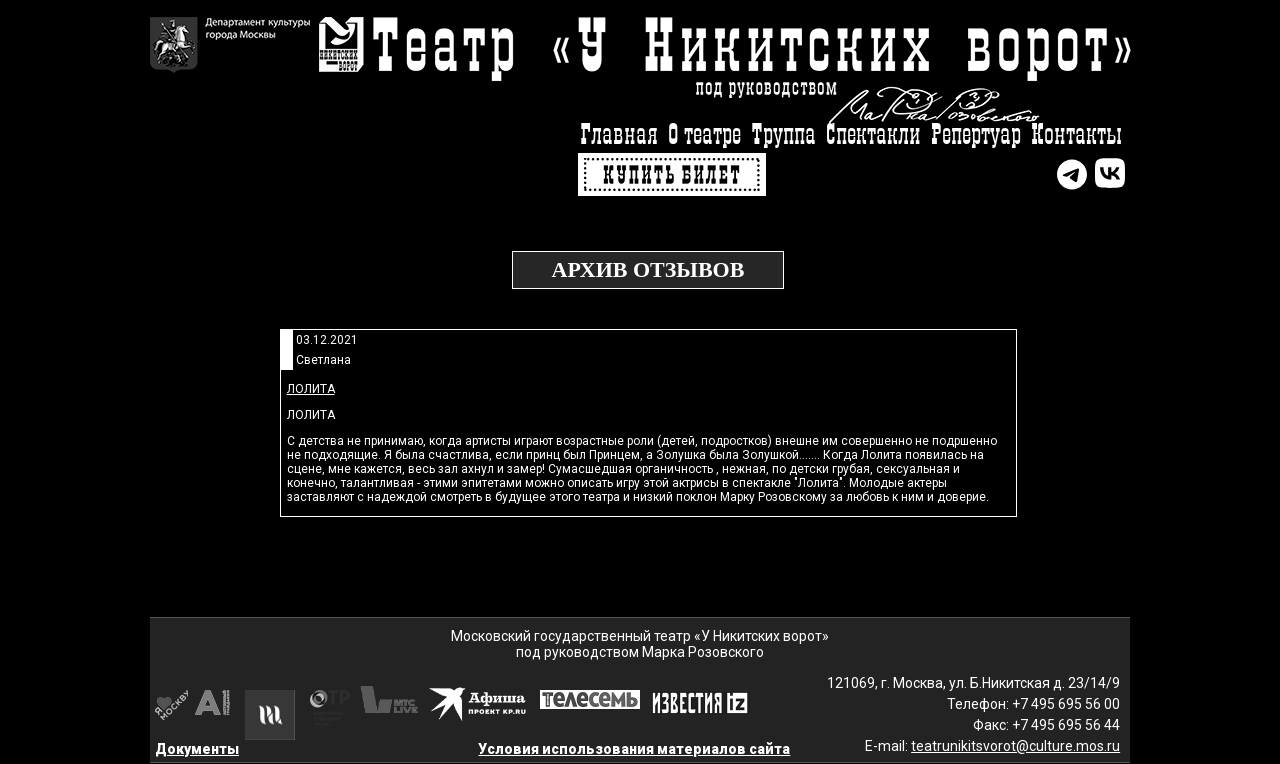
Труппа (783, 135)
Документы (197, 749)
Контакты (1076, 135)
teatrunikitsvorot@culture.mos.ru (1015, 746)
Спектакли (873, 135)
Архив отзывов (648, 269)
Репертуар (976, 135)
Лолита (311, 389)
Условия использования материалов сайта (634, 749)
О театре (704, 135)
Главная (619, 135)
